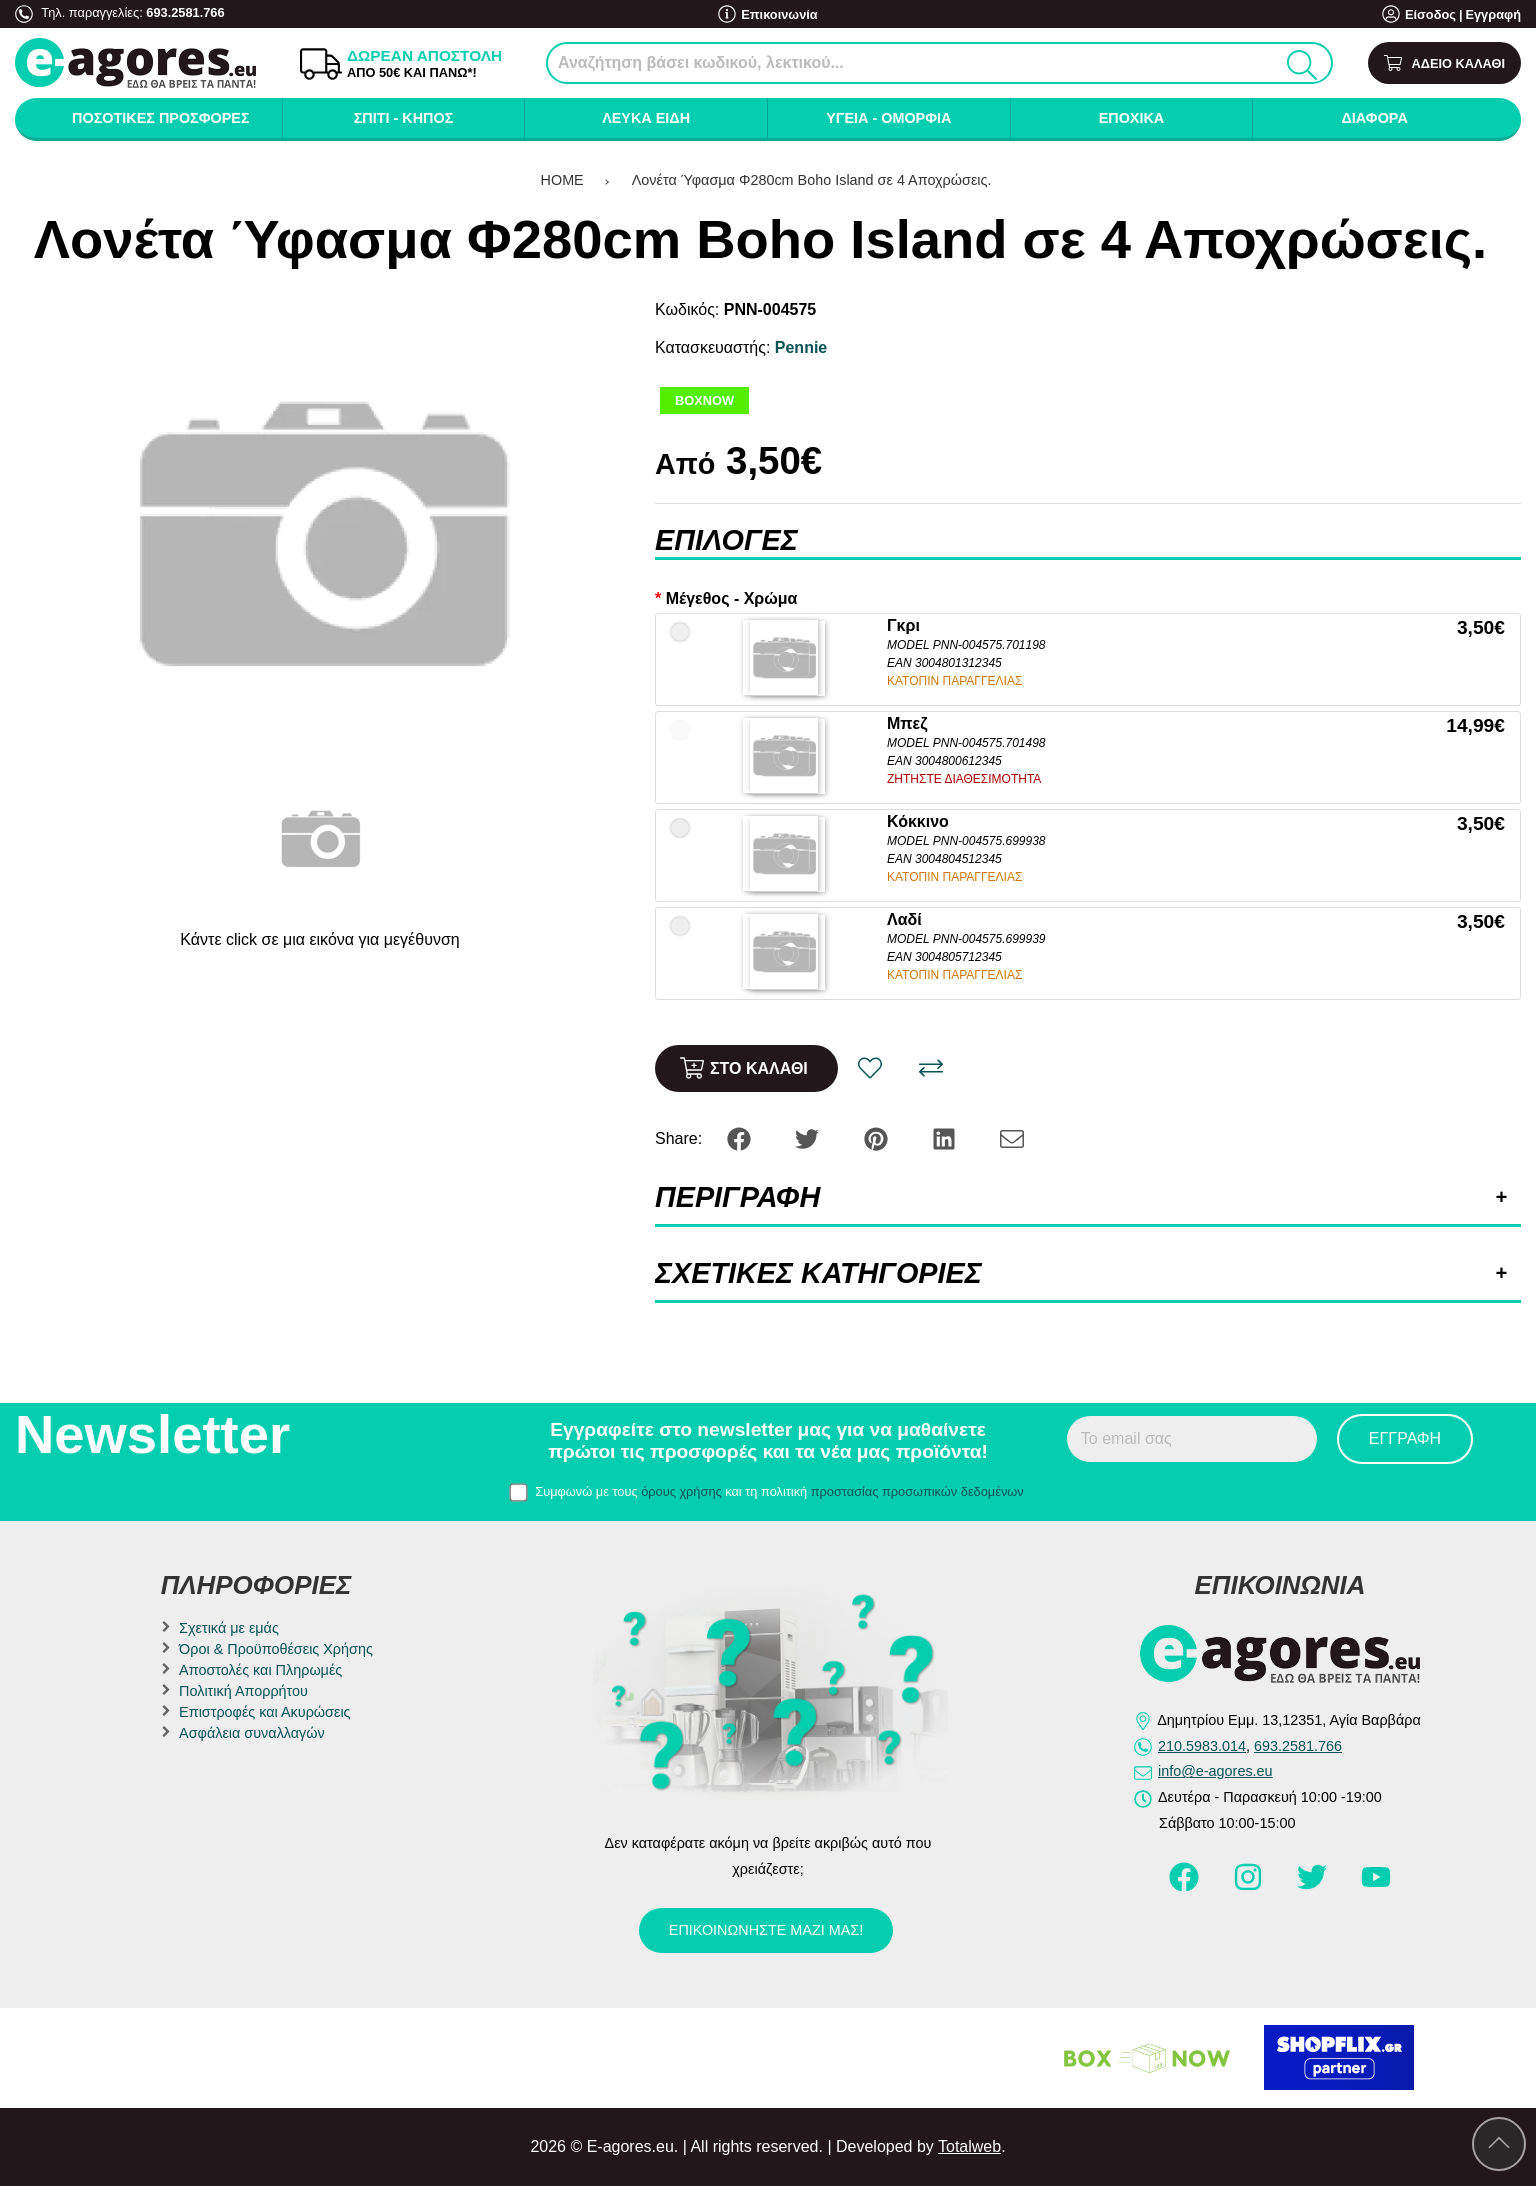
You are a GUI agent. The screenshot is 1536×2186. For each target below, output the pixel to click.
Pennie (801, 347)
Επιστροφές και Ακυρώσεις (264, 1712)
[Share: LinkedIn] (946, 1137)
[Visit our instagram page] (1250, 1886)
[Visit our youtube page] (1376, 1886)
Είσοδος (1430, 14)
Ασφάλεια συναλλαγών (252, 1733)
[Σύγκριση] (931, 1068)
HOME (562, 180)
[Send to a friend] (1012, 1137)
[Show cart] (1444, 63)
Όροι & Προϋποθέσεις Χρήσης (276, 1649)
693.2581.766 (185, 12)
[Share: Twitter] (809, 1137)
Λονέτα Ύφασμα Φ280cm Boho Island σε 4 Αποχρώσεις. (814, 180)
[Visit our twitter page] (1314, 1886)
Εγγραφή (1493, 14)
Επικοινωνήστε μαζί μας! (766, 1930)
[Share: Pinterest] (878, 1137)
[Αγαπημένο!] (870, 1068)
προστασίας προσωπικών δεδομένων (917, 1491)
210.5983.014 (1202, 1746)
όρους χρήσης (681, 1491)
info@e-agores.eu (1215, 1771)
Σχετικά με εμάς (229, 1628)
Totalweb (969, 2146)
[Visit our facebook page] (1186, 1886)
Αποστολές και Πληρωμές (260, 1670)
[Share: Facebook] (741, 1137)
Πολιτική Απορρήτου (243, 1691)
